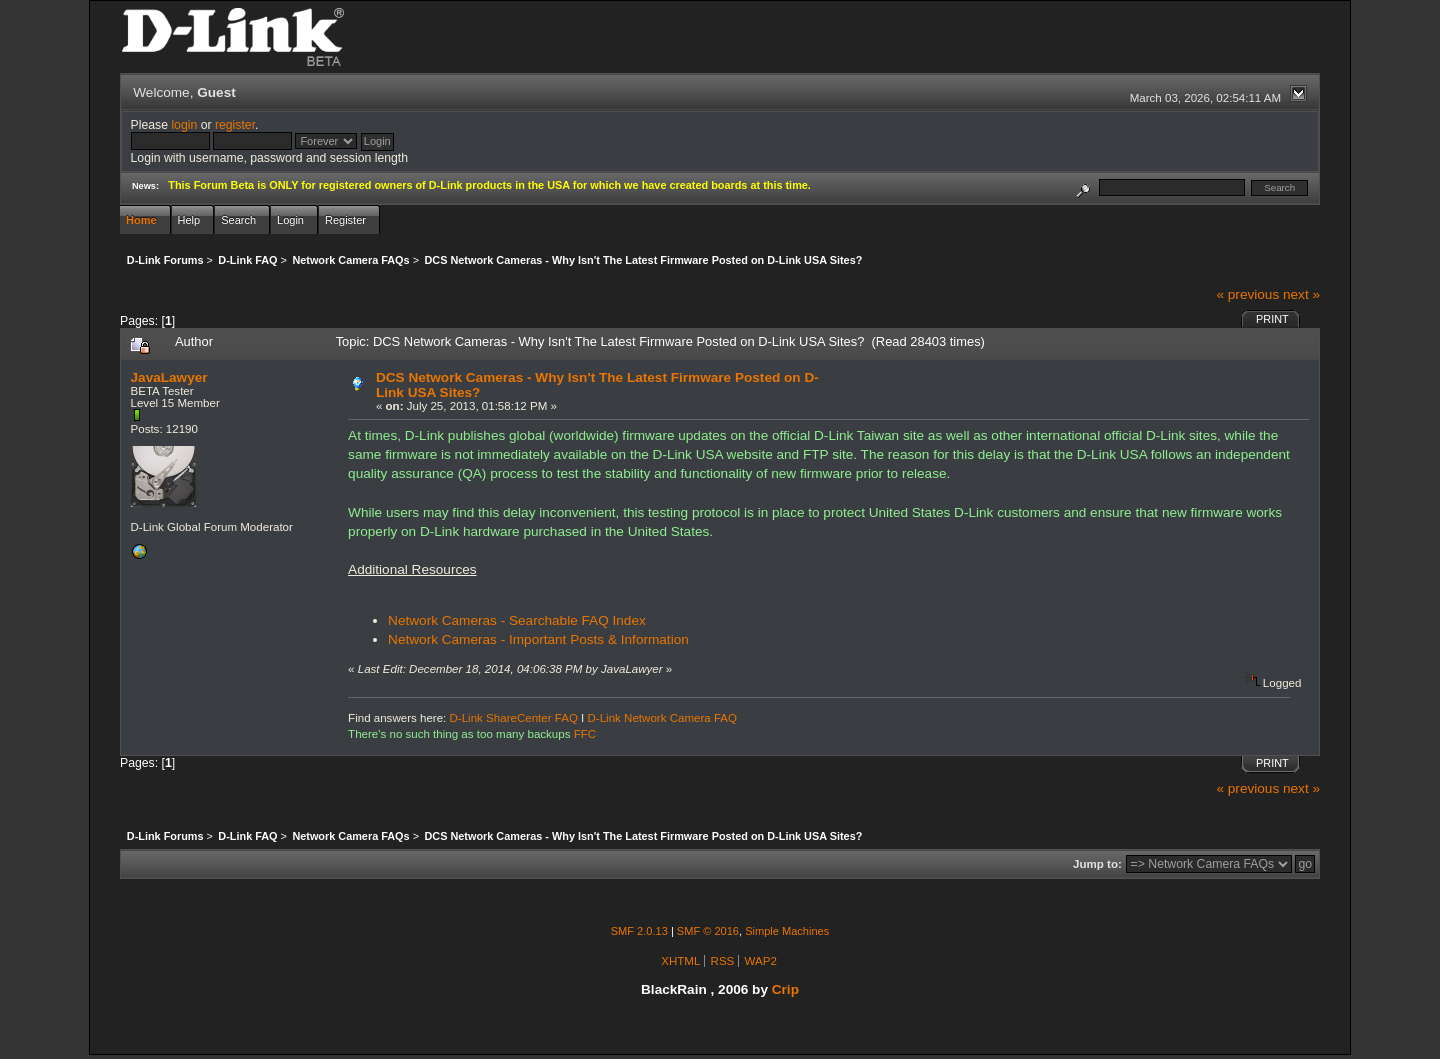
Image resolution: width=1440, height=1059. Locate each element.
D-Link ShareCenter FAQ (514, 718)
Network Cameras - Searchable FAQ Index (517, 620)
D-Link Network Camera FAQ (663, 718)
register (235, 125)
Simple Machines (787, 931)
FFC (585, 734)
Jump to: (1097, 864)
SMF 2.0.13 (639, 931)
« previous (1247, 294)
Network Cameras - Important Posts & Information (538, 639)
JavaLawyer (169, 377)
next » (1301, 294)
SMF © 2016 (708, 931)
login (184, 125)
